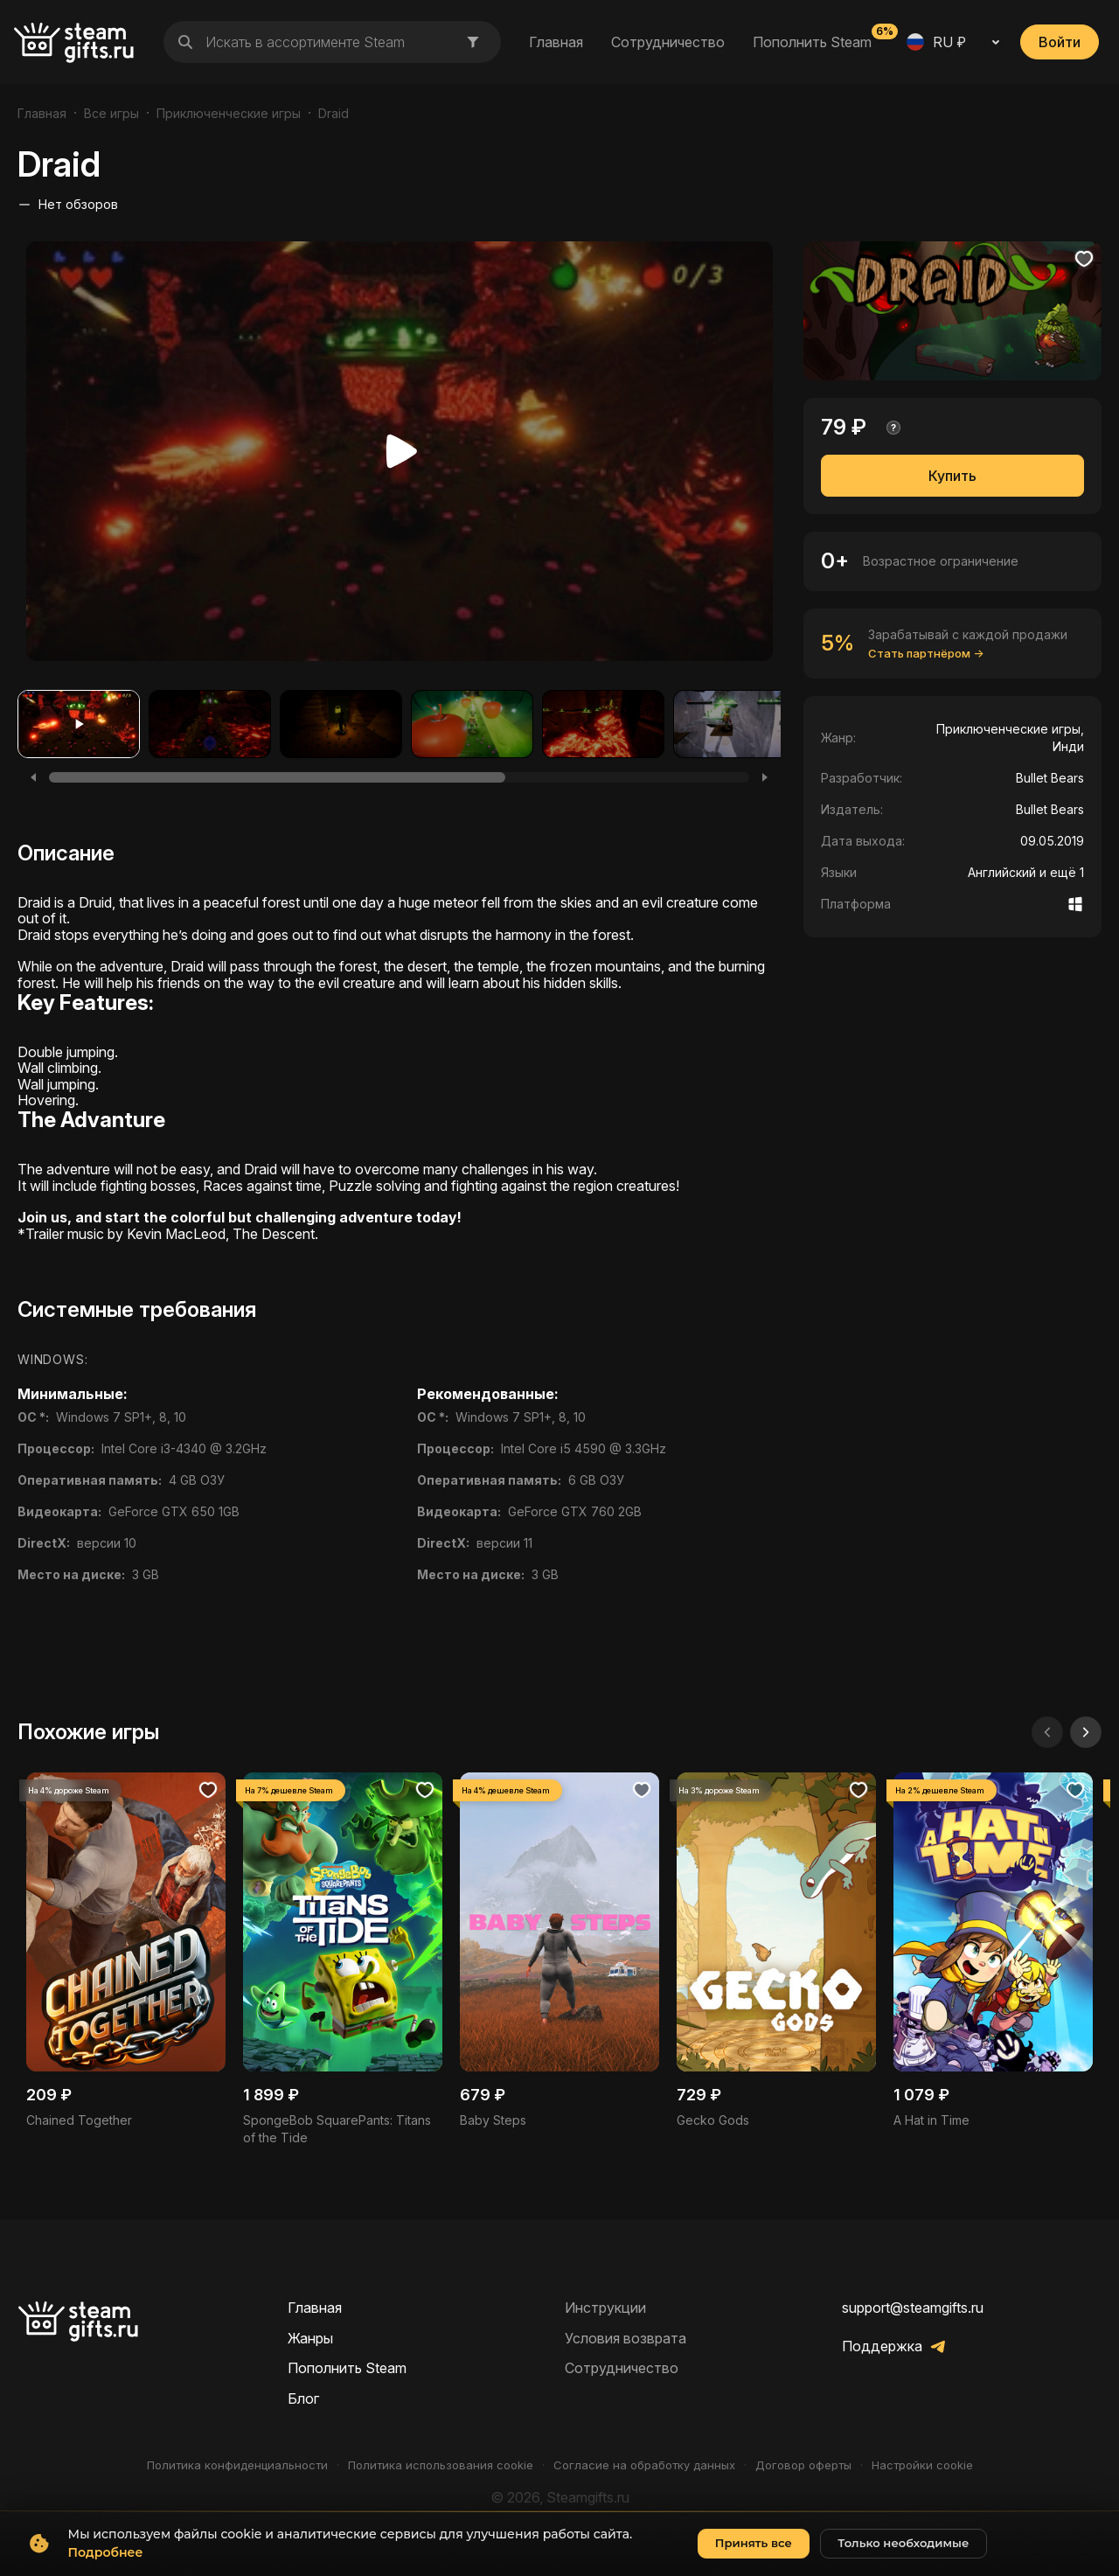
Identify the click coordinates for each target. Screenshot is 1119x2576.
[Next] (765, 777)
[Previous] (33, 777)
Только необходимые (903, 2558)
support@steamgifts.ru (912, 2307)
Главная (556, 42)
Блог (303, 2398)
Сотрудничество (668, 42)
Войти (1060, 42)
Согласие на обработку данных (644, 2465)
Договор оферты (803, 2465)
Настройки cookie (922, 2465)
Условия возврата (625, 2338)
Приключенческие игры (228, 113)
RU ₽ (936, 42)
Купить (952, 475)
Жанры (310, 2338)
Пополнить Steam (812, 41)
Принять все (753, 2558)
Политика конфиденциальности (237, 2465)
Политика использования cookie (440, 2465)
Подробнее (105, 2567)
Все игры (111, 113)
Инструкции (605, 2307)
